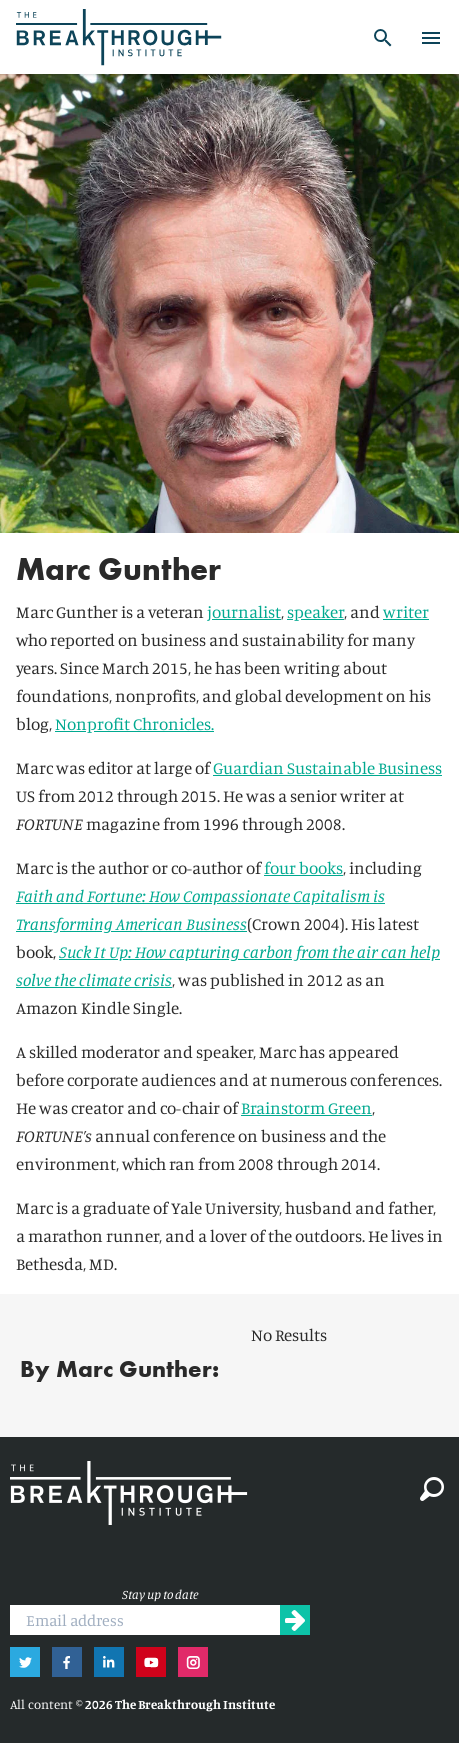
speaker (315, 611)
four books (303, 867)
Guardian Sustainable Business (327, 767)
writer (406, 611)
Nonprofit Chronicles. (134, 723)
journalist (244, 611)
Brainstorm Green (306, 1107)
